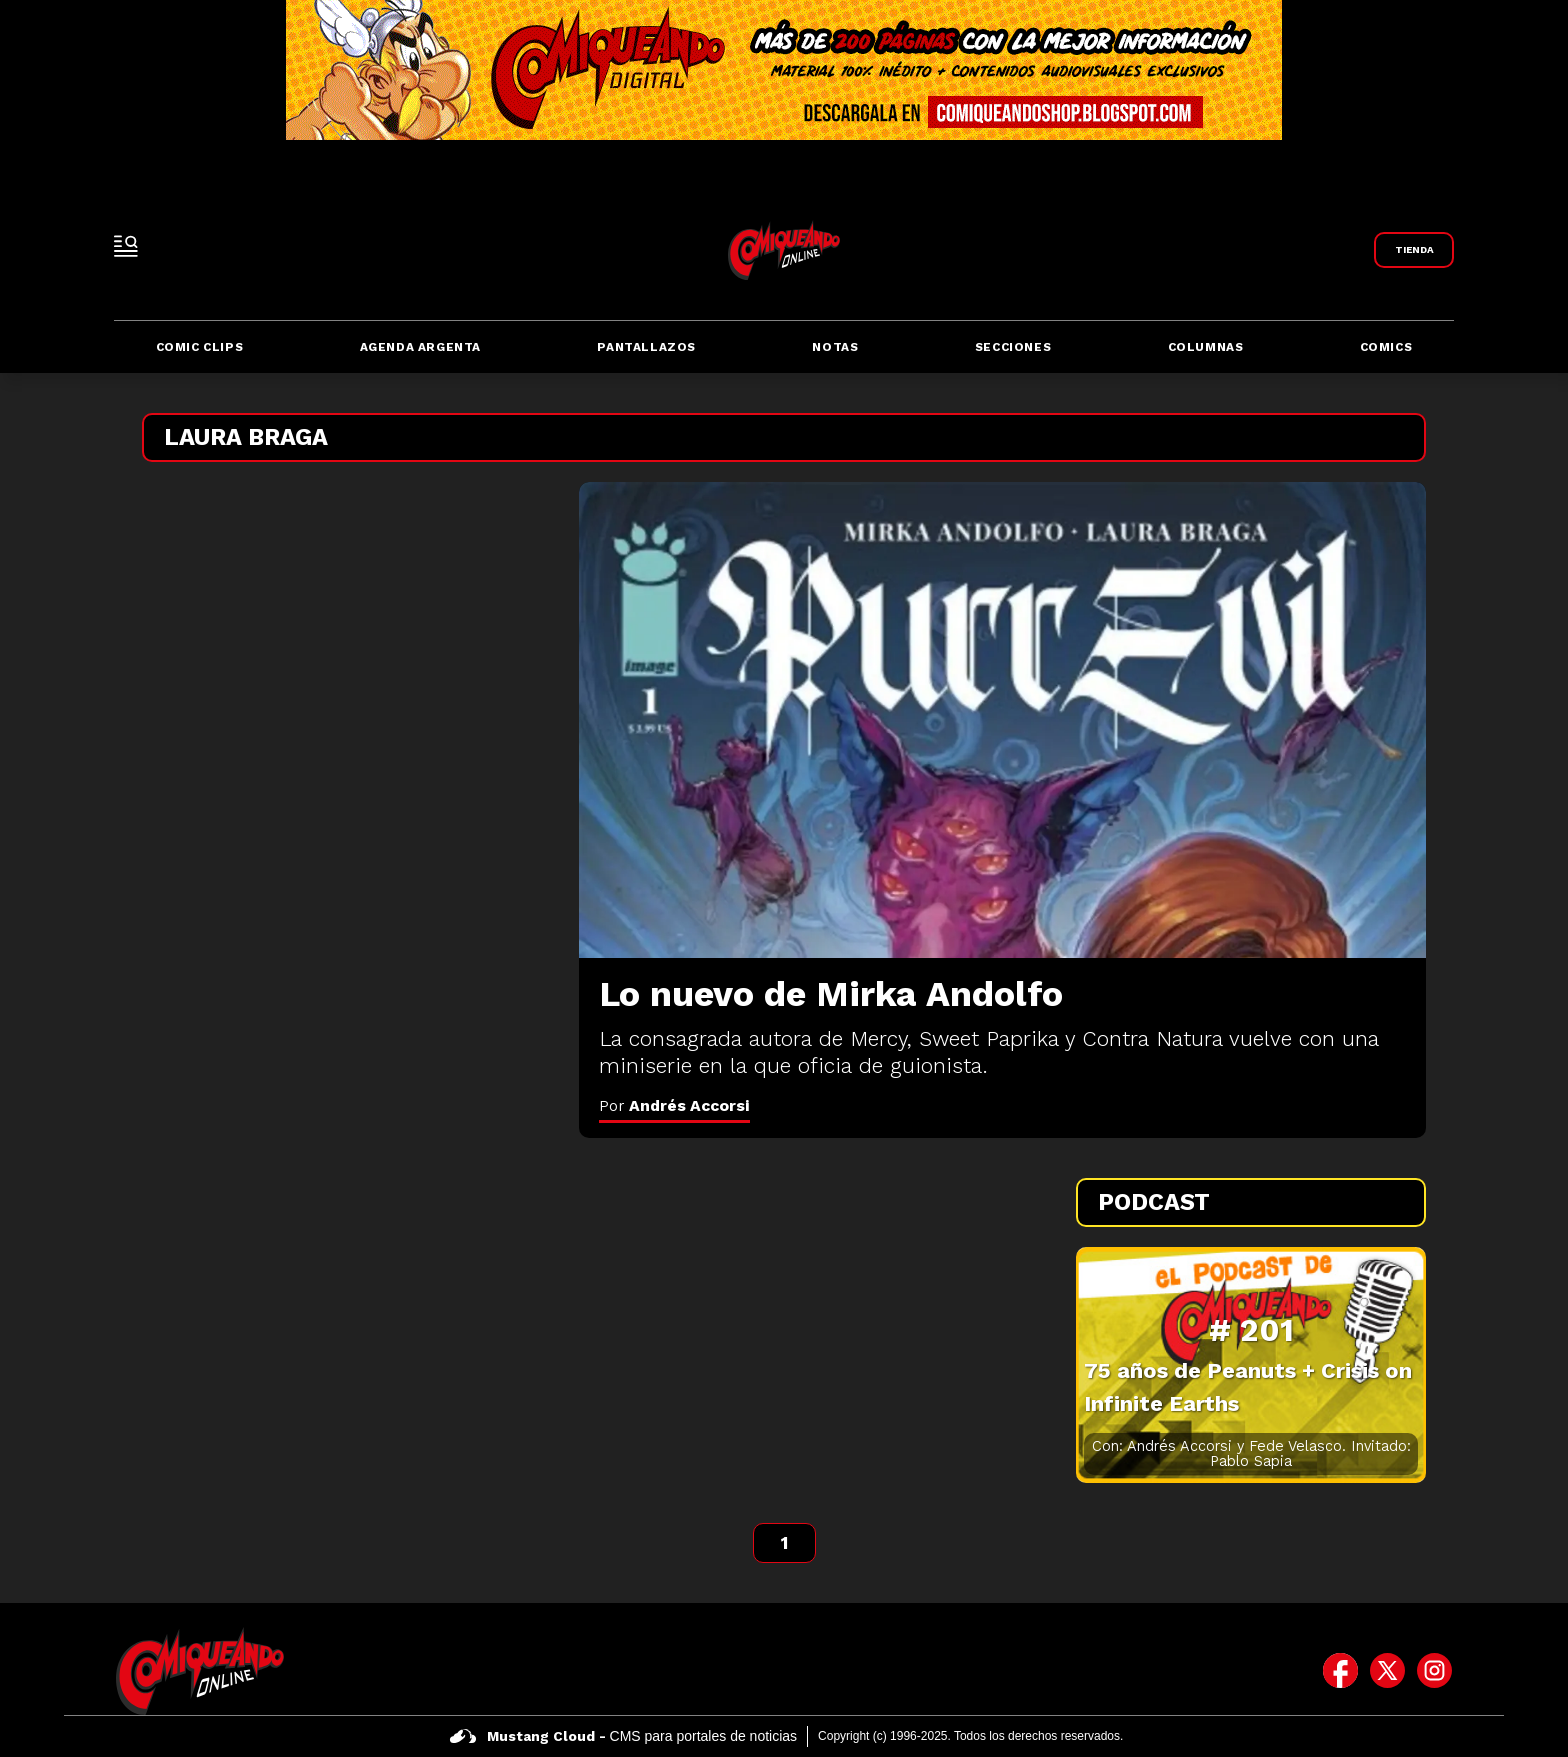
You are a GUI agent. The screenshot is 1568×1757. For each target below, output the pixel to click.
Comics (1386, 347)
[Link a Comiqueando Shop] (1414, 250)
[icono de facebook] (1340, 1671)
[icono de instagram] (1434, 1671)
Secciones (1013, 347)
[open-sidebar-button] (126, 246)
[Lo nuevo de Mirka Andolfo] (1002, 720)
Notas (835, 347)
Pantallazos (646, 347)
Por (674, 1105)
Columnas (1206, 347)
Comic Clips (200, 347)
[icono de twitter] (1387, 1671)
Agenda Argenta (420, 347)
